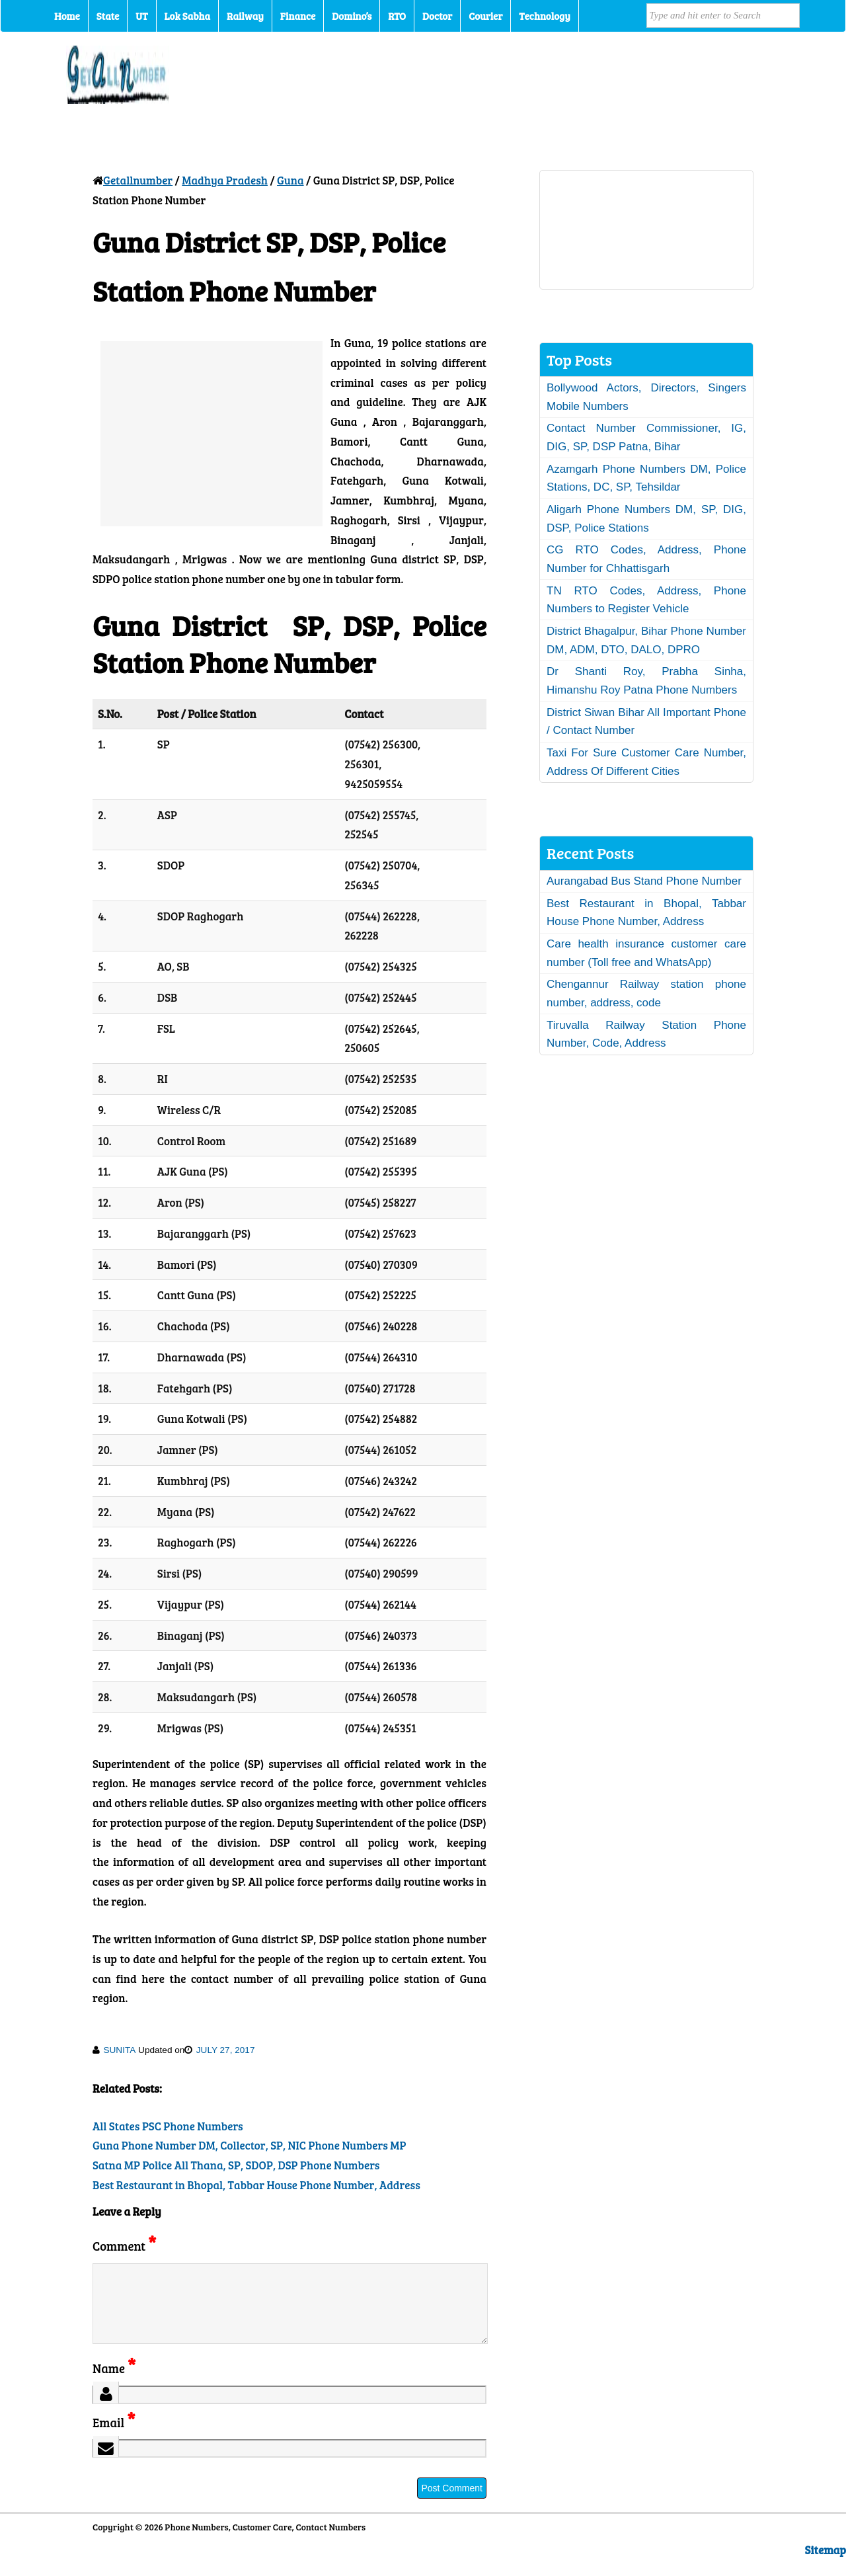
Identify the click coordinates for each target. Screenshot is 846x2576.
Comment (124, 2245)
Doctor (437, 15)
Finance (297, 15)
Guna (290, 180)
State (107, 15)
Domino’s (351, 15)
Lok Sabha (188, 15)
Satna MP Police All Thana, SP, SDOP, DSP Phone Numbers (236, 2165)
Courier (485, 15)
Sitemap (825, 2565)
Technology (544, 15)
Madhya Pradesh (225, 180)
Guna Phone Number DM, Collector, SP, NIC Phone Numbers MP (249, 2145)
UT (141, 15)
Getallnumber (138, 180)
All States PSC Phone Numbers (168, 2126)
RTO (397, 15)
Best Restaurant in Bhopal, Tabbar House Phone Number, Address (256, 2185)
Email (114, 2438)
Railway (245, 15)
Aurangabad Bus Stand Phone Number (644, 881)
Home (67, 15)
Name (114, 2384)
